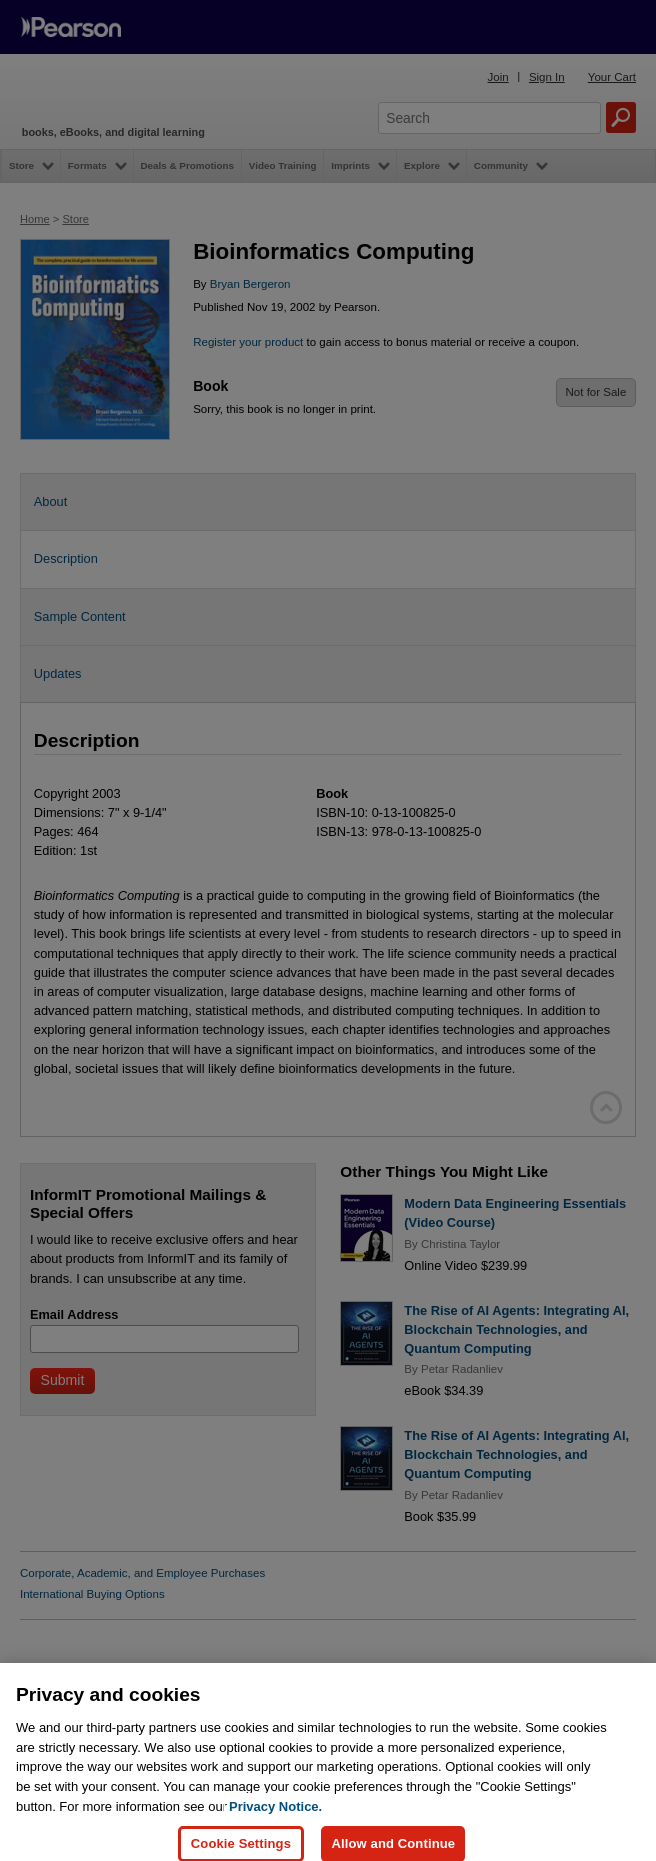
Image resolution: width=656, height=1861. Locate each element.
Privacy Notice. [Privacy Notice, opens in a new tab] (275, 1832)
